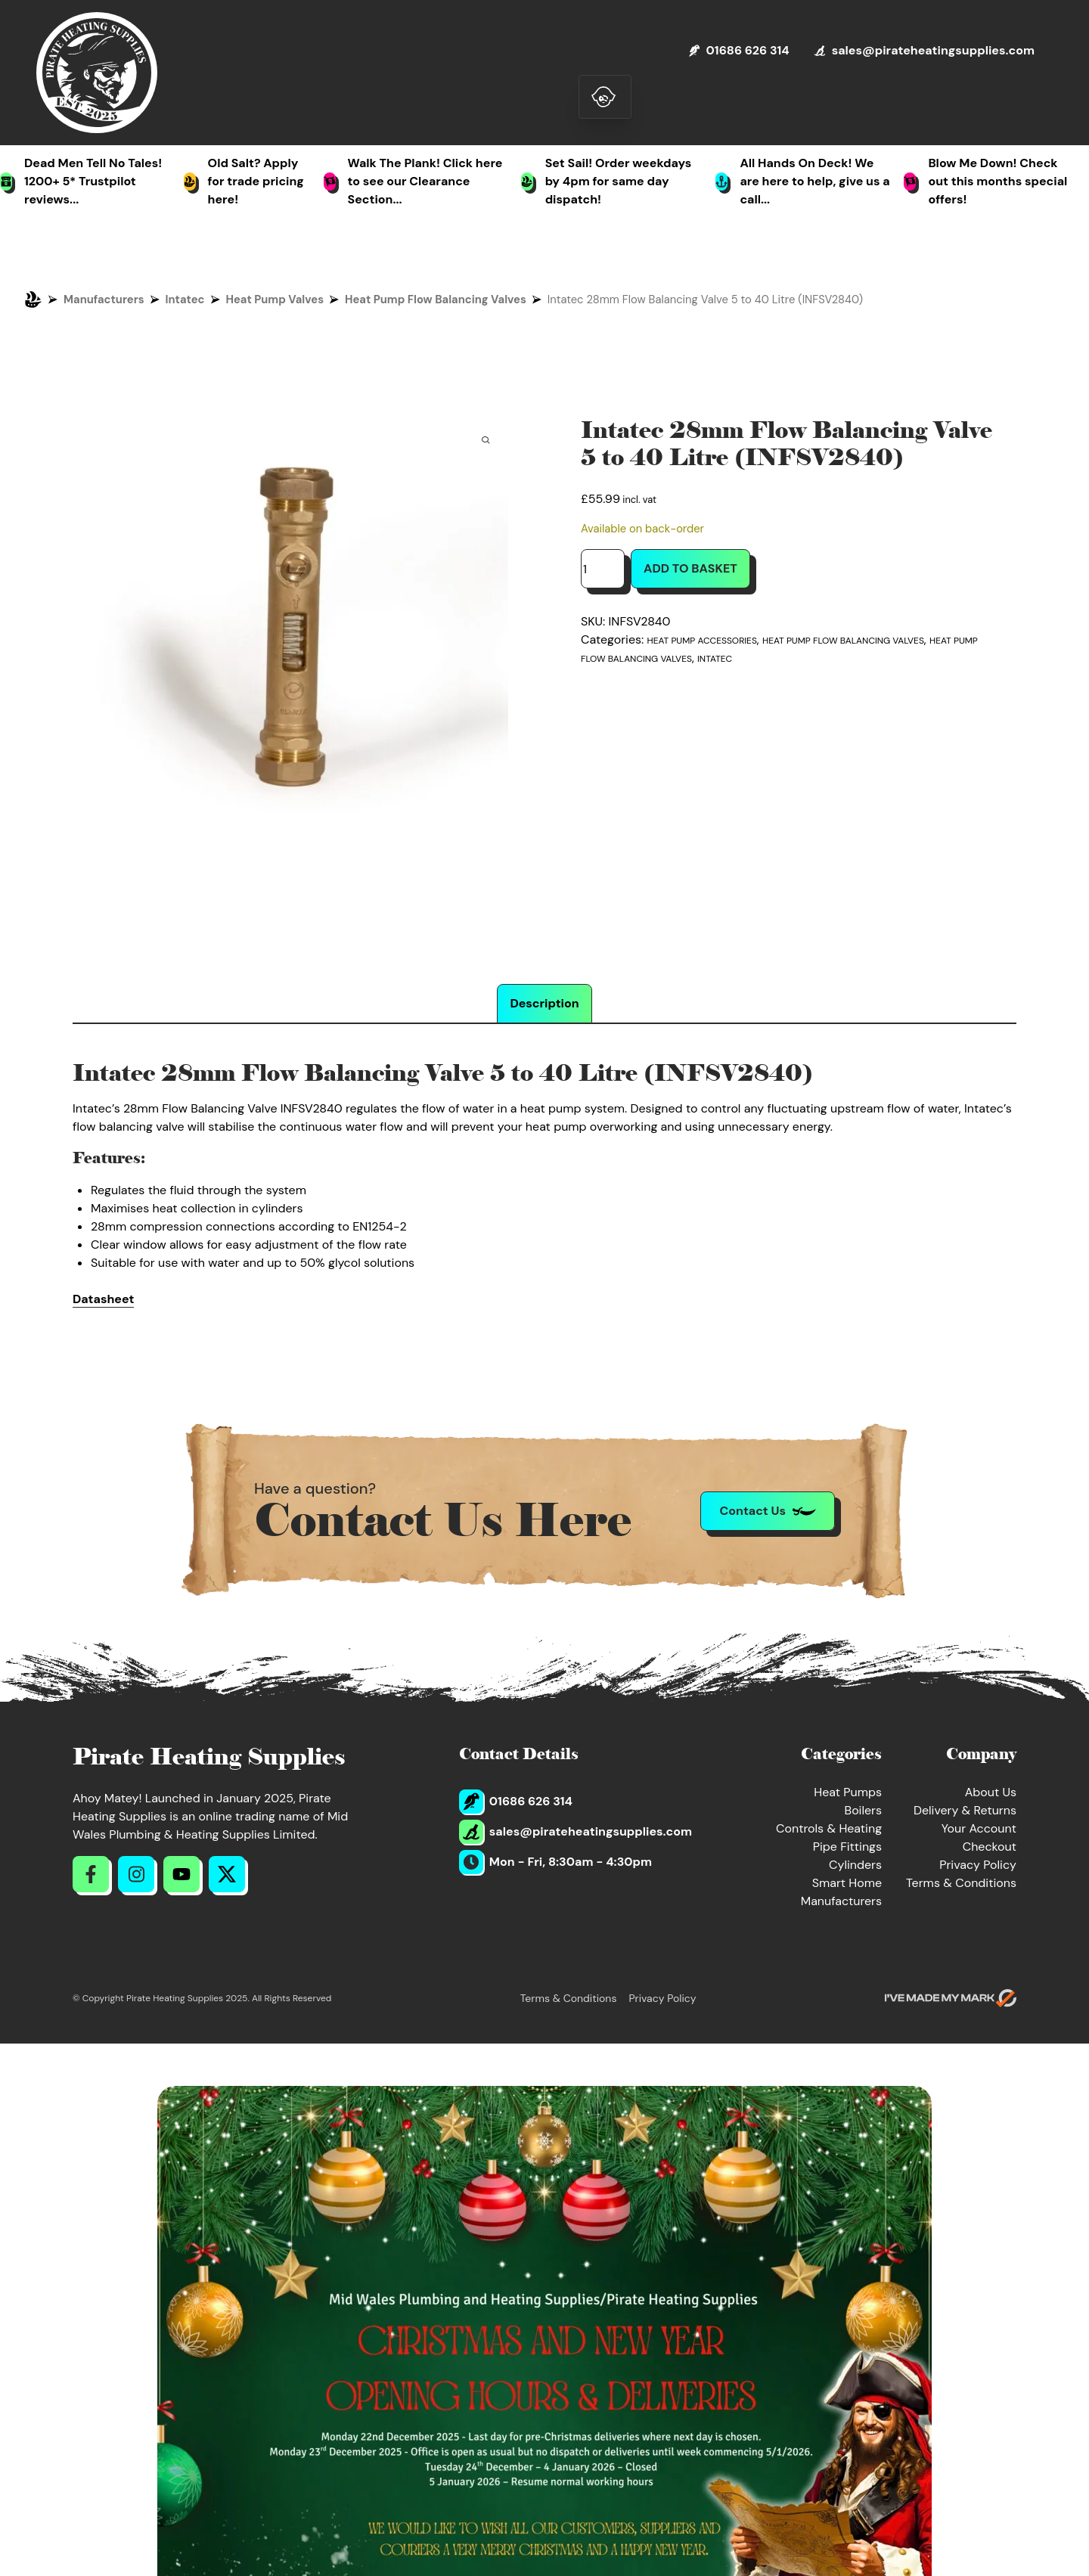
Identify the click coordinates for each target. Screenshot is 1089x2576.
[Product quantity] (603, 568)
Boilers (863, 1810)
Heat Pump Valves (275, 299)
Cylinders (855, 1865)
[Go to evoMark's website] (950, 1998)
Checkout (989, 1846)
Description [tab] (544, 1003)
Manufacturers (104, 299)
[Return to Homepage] (96, 72)
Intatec (185, 299)
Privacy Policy (977, 1865)
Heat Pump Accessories (702, 641)
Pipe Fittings (847, 1846)
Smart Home (847, 1883)
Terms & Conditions (961, 1883)
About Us (990, 1792)
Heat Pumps (848, 1792)
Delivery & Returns (965, 1810)
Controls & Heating (829, 1828)
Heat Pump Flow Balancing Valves (435, 299)
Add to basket (690, 568)
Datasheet (103, 1299)
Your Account (979, 1828)
